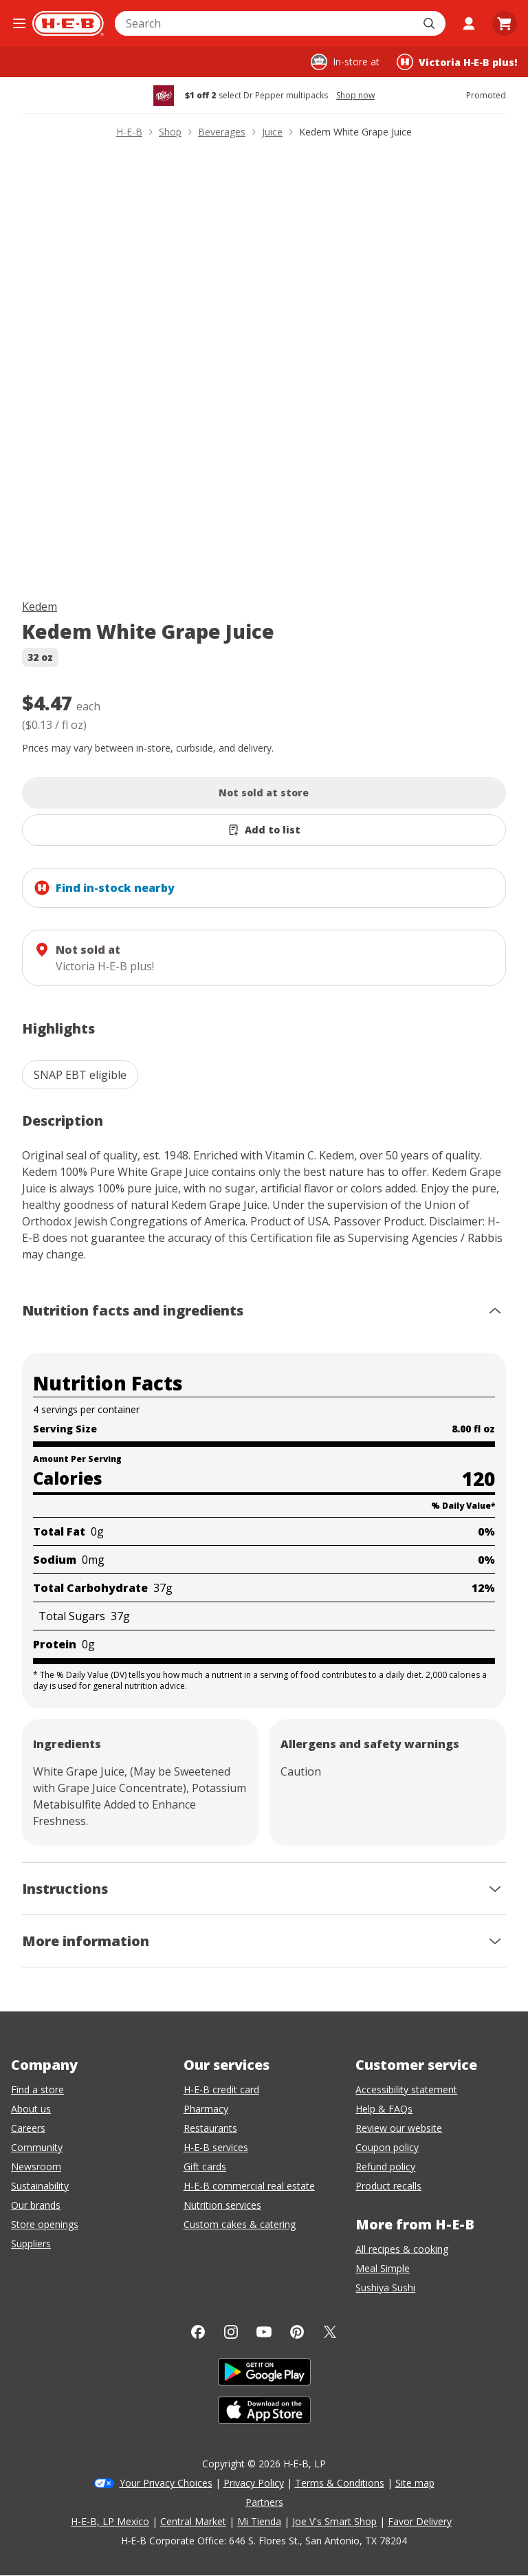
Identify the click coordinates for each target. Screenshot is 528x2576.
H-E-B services (216, 2147)
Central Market (193, 2521)
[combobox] (265, 23)
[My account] (468, 23)
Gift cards (205, 2166)
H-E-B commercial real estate (249, 2185)
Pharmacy (206, 2108)
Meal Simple (382, 2268)
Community (37, 2147)
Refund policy (385, 2166)
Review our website (398, 2128)
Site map (414, 2482)
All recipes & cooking (401, 2249)
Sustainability (40, 2185)
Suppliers (31, 2243)
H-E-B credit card (221, 2089)
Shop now (355, 95)
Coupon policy (387, 2147)
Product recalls (388, 2185)
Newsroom (36, 2166)
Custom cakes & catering (240, 2224)
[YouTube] (264, 2332)
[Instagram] (231, 2332)
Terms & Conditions (339, 2482)
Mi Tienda (259, 2521)
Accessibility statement (406, 2089)
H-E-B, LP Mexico (110, 2521)
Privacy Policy (253, 2482)
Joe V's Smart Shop (334, 2521)
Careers (28, 2128)
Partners (264, 2502)
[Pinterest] (297, 2332)
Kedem (39, 606)
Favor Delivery (420, 2521)
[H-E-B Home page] (68, 23)
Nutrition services (222, 2205)
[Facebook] (198, 2332)
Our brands (35, 2205)
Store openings (44, 2224)
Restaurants (210, 2128)
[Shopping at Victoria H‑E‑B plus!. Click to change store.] (457, 62)
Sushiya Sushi (385, 2287)
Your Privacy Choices (166, 2482)
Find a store (37, 2089)
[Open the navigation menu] (19, 23)
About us (31, 2108)
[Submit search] (430, 23)
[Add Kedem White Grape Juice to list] (264, 830)
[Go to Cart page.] (504, 23)
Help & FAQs (383, 2108)
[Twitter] (330, 2332)
